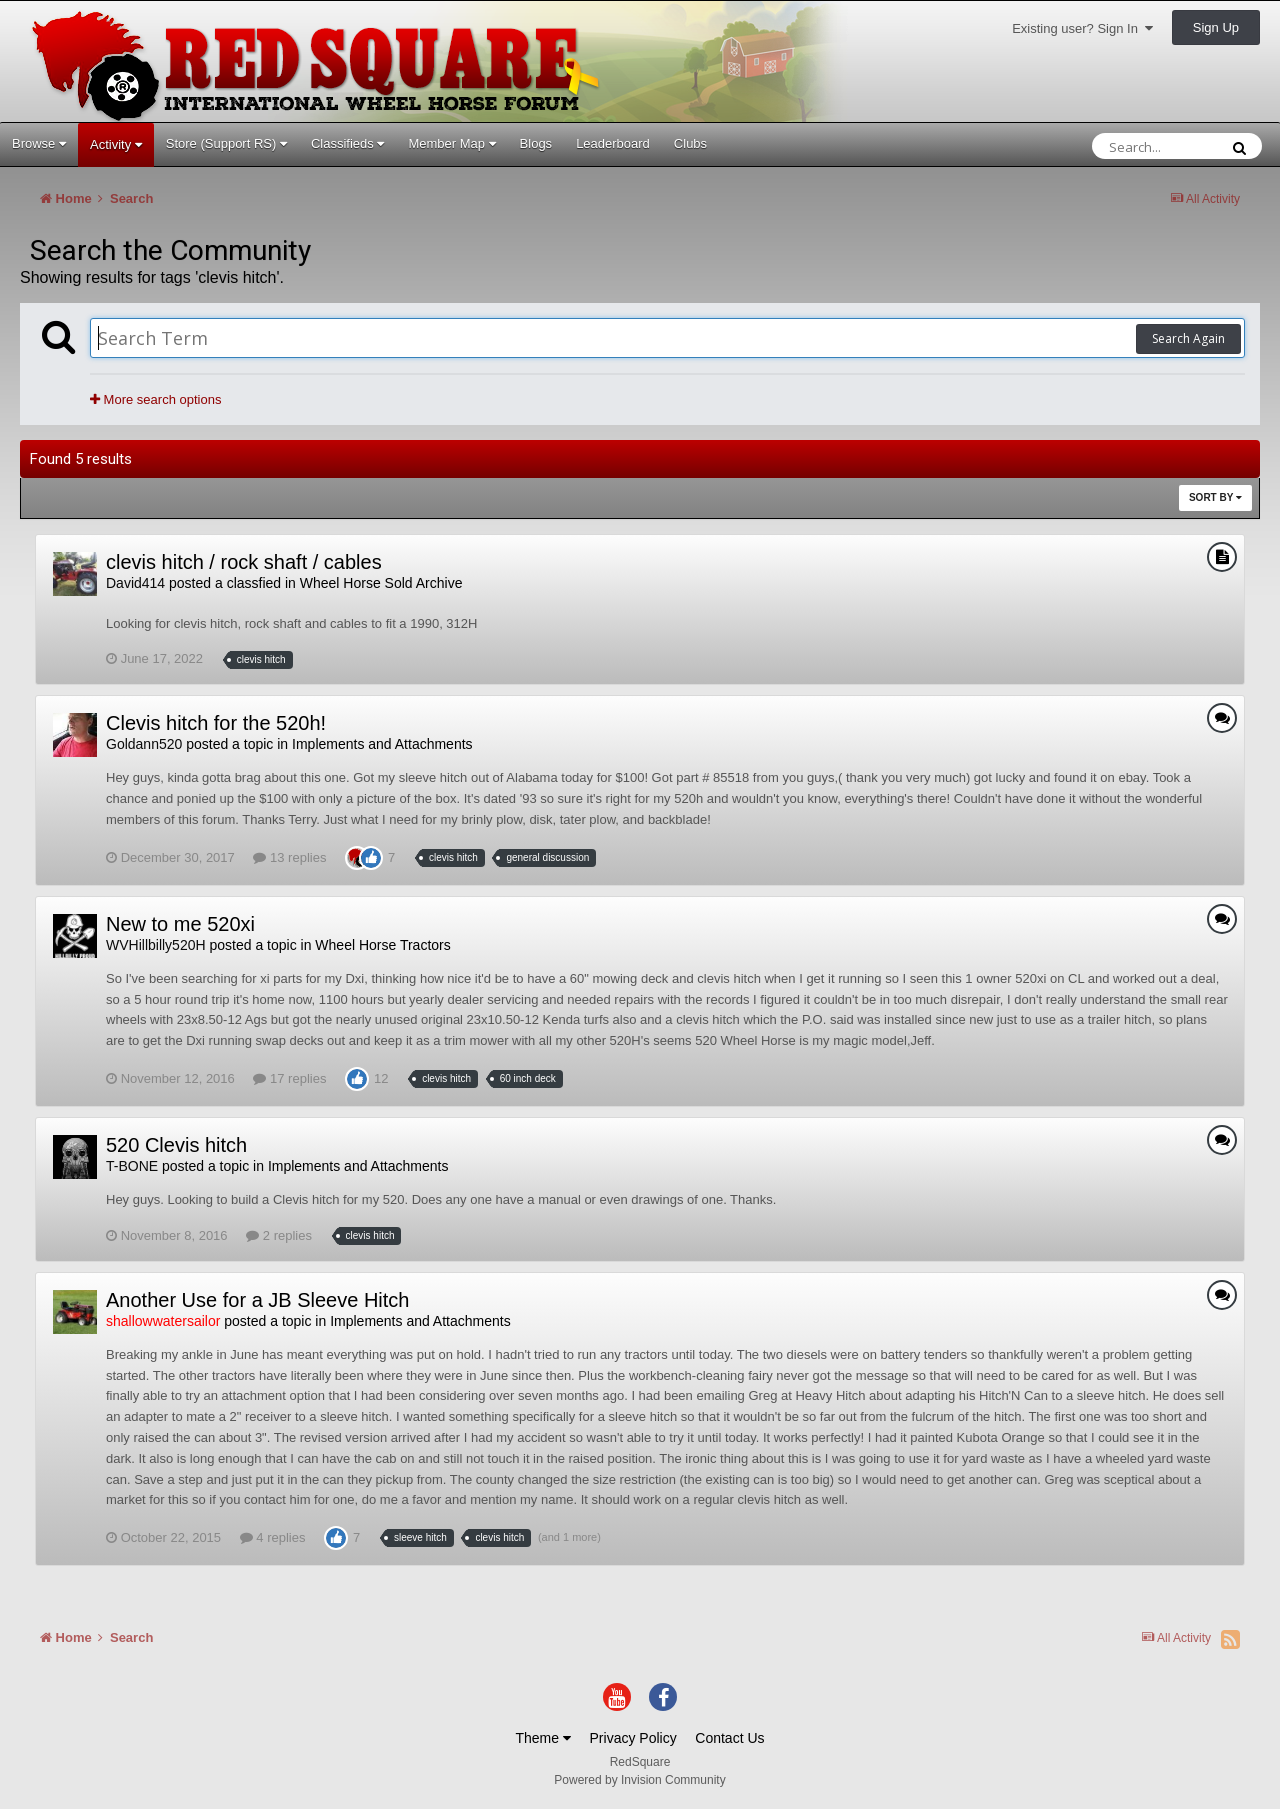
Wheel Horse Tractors (382, 945)
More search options (155, 399)
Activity (116, 144)
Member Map (451, 143)
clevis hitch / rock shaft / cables (244, 562)
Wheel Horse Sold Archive (381, 583)
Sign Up (1216, 27)
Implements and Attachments (382, 744)
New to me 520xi (180, 924)
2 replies (279, 1235)
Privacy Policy (633, 1738)
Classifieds (347, 143)
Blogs (536, 143)
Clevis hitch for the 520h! (216, 723)
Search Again (1188, 338)
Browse (39, 143)
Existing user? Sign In (1082, 28)
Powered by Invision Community (639, 1780)
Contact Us (729, 1738)
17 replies (289, 1078)
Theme (542, 1738)
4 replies (273, 1537)
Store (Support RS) (226, 143)
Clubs (690, 143)
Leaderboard (613, 143)
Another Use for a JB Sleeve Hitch (257, 1300)
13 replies (289, 857)
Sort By (1215, 497)
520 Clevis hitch (176, 1145)
